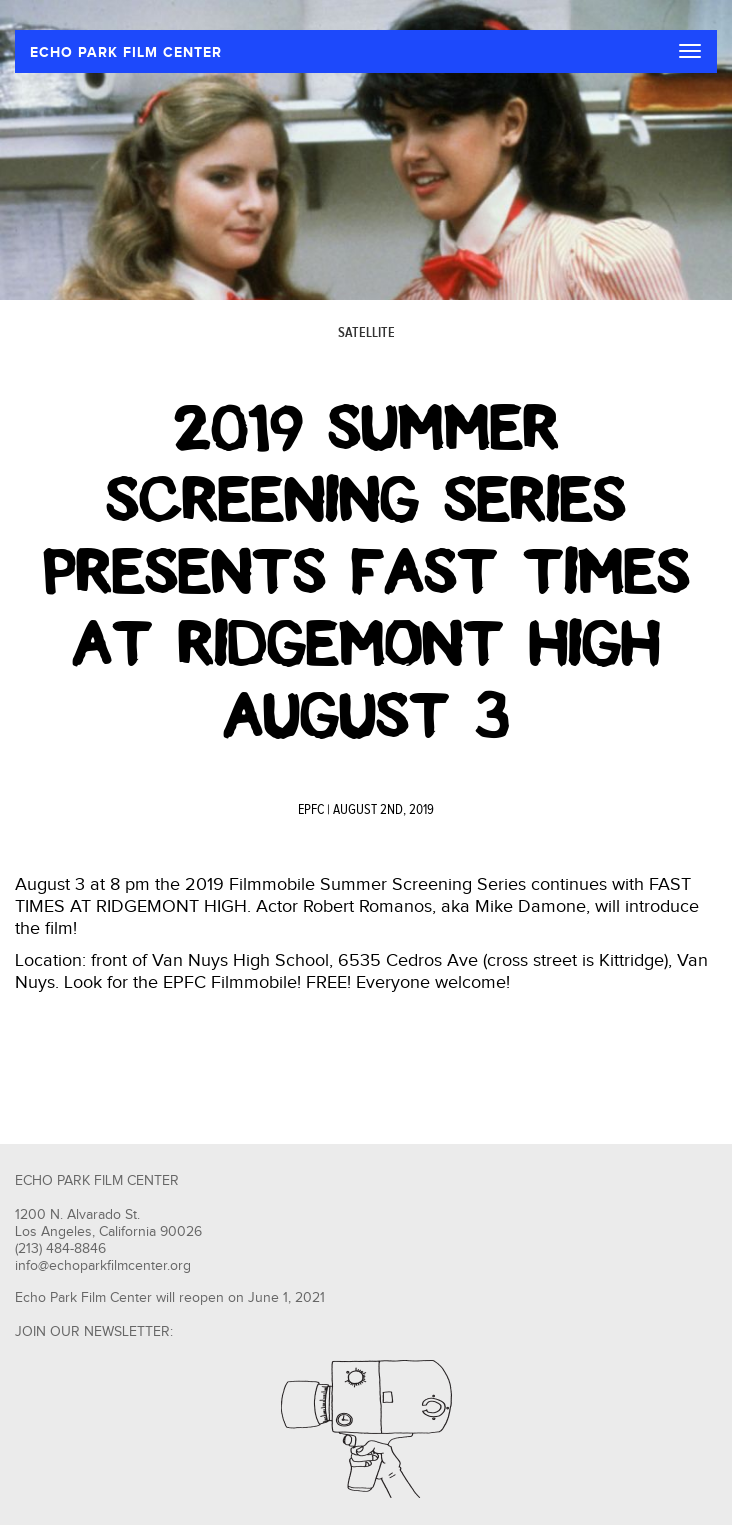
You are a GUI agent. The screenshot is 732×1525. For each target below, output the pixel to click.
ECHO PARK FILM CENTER (126, 52)
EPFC (311, 810)
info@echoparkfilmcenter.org (103, 1266)
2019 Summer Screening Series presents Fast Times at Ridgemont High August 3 (366, 572)
